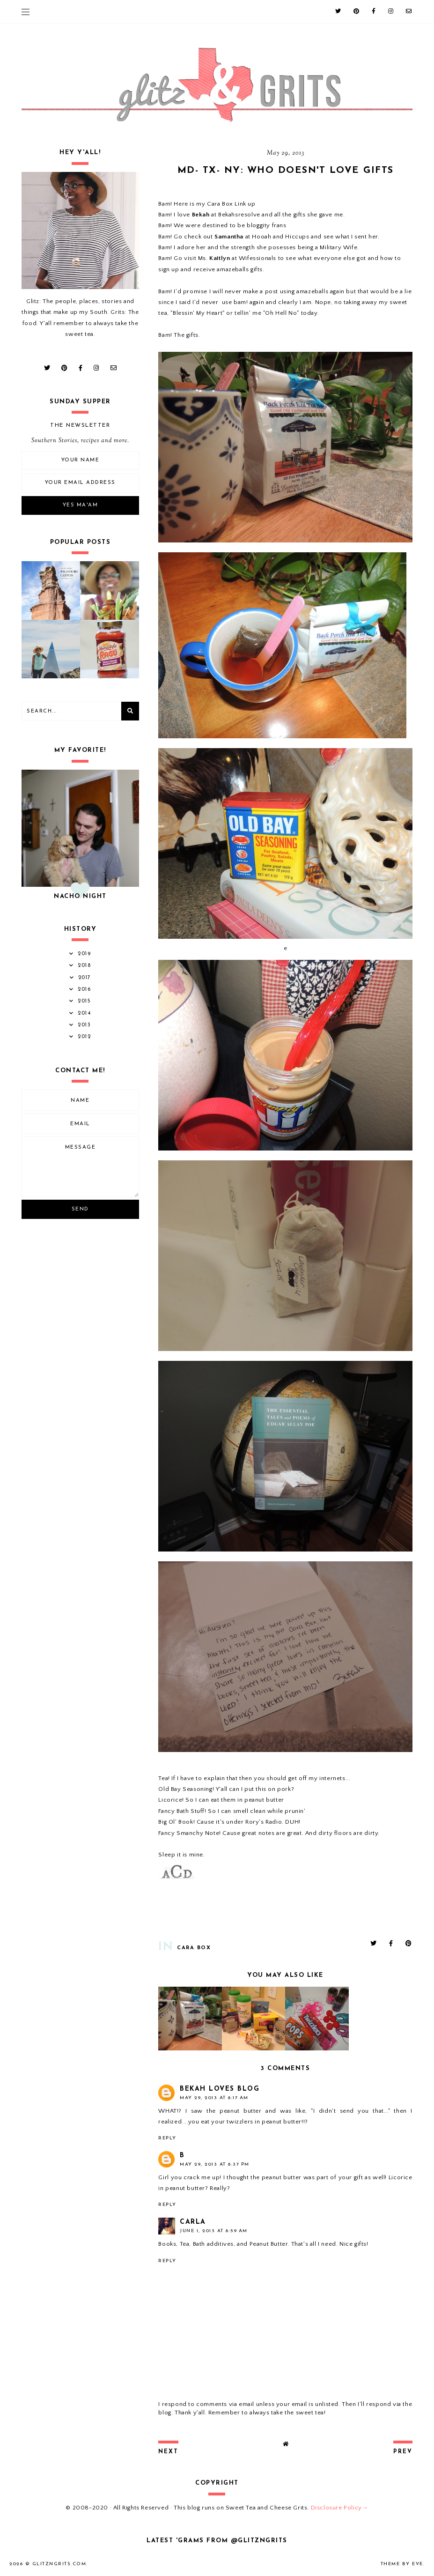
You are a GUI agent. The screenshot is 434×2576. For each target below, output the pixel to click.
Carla (193, 2222)
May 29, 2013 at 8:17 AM (214, 2098)
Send (80, 1209)
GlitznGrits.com (59, 2564)
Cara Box (194, 1948)
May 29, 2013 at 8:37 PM (215, 2164)
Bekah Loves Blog (219, 2089)
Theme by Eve (402, 2564)
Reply (167, 2138)
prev (402, 2452)
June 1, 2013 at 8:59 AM (214, 2231)
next (168, 2452)
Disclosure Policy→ (339, 2507)
